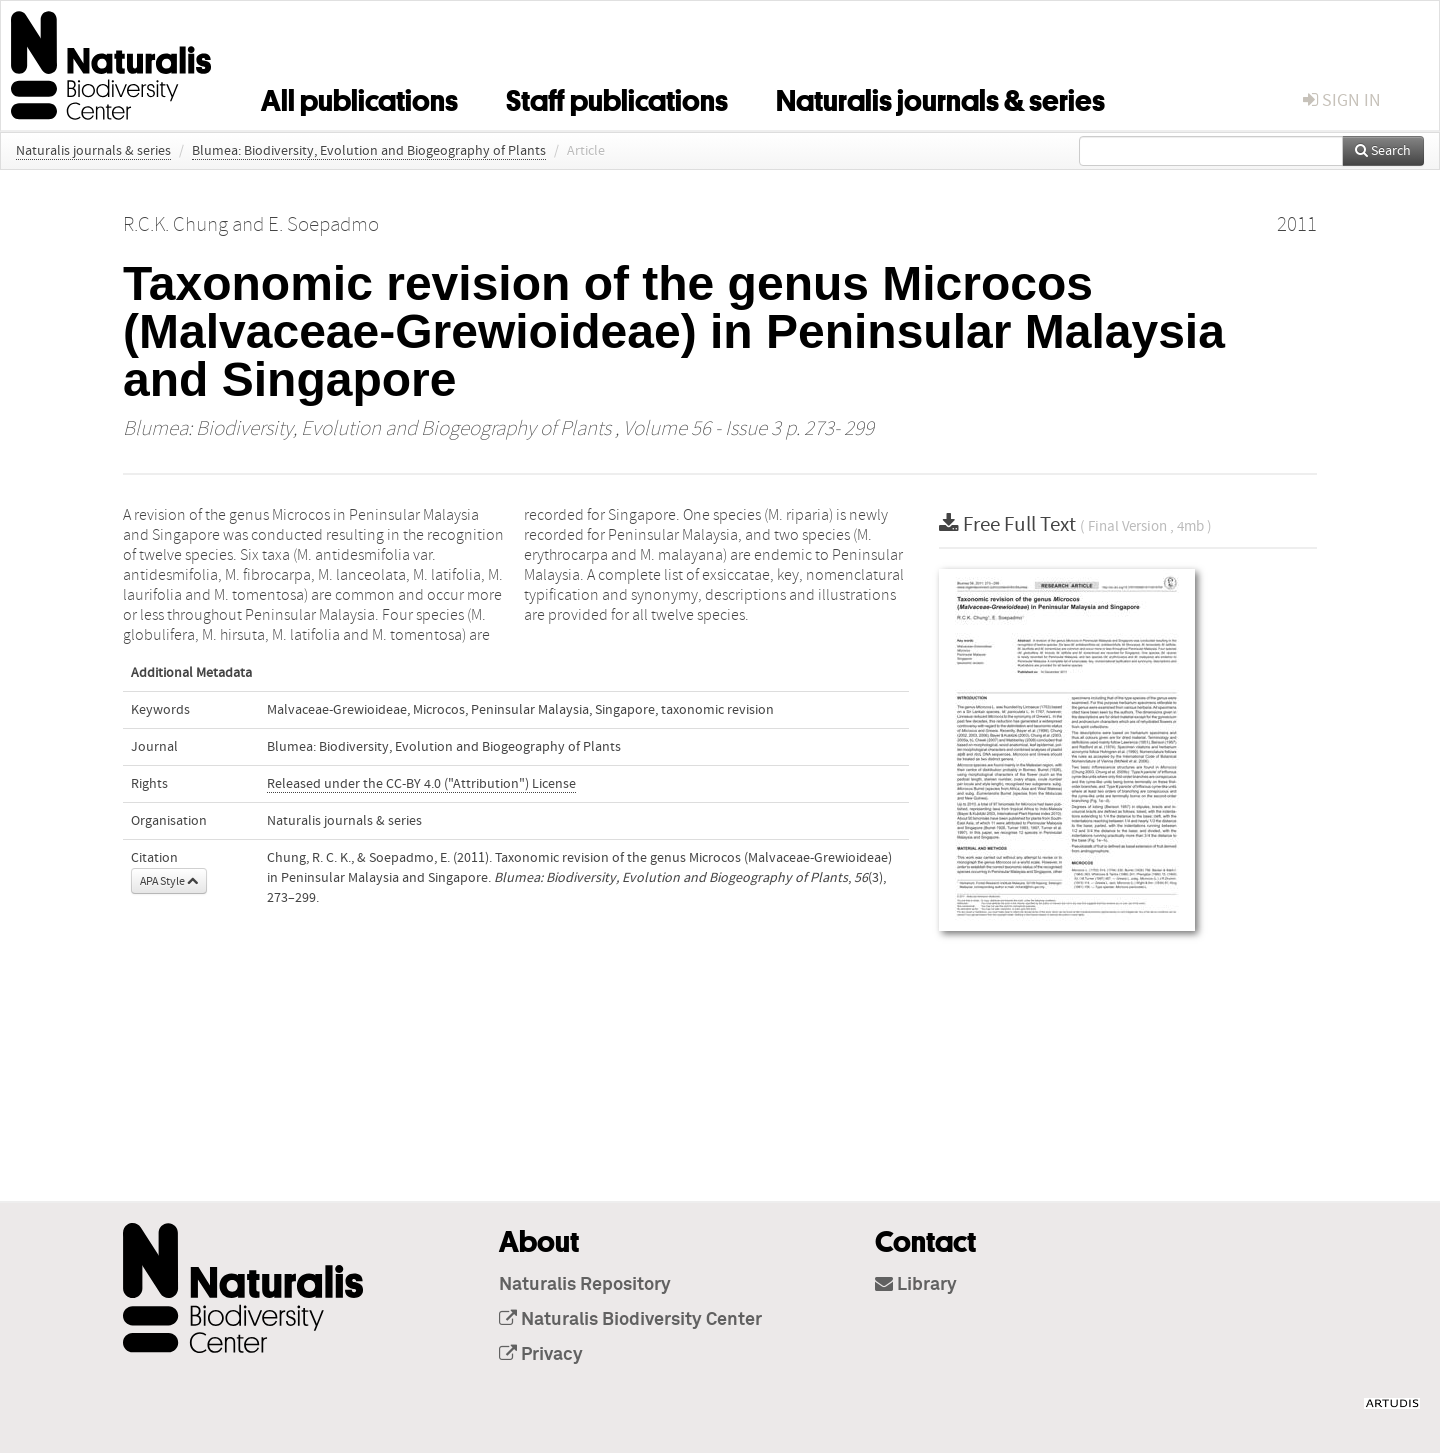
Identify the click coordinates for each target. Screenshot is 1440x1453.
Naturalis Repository (585, 1285)
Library (916, 1285)
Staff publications (617, 97)
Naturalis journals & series (940, 97)
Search (1383, 151)
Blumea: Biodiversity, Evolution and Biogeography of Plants (369, 151)
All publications (359, 97)
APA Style (169, 881)
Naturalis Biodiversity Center (630, 1320)
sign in (1342, 100)
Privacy (541, 1355)
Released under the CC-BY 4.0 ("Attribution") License (421, 784)
